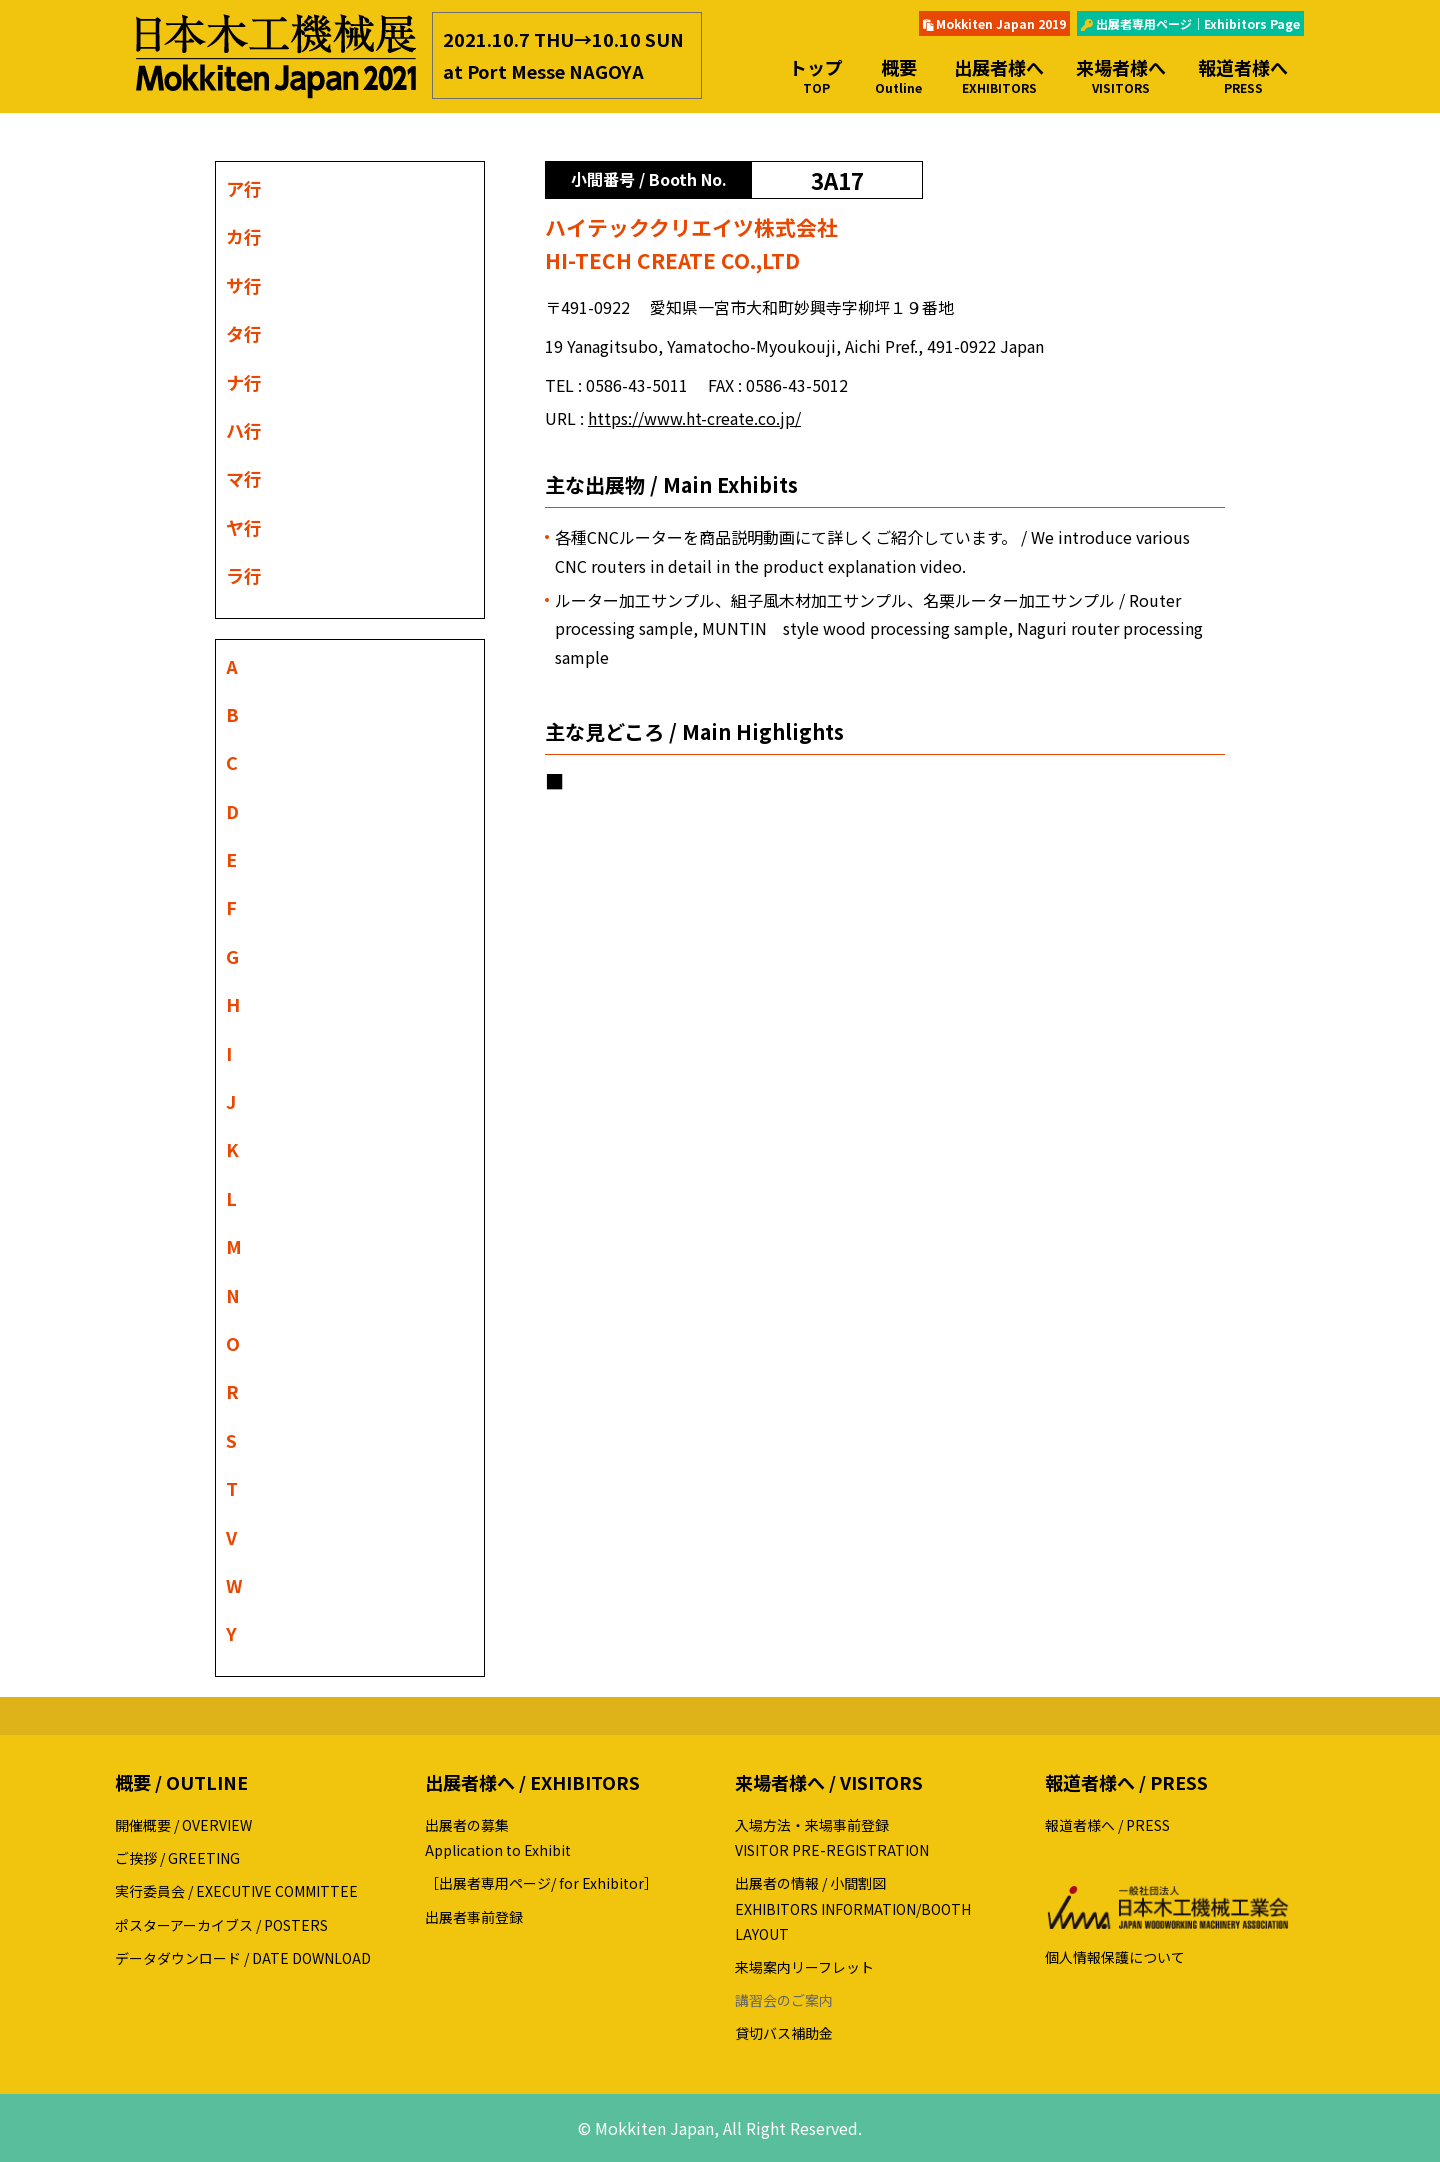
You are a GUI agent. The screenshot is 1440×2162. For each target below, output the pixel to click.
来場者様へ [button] (1121, 75)
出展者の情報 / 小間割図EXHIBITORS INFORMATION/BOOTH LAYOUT (853, 1908)
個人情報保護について (1115, 1957)
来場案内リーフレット (804, 1967)
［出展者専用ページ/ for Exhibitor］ (541, 1883)
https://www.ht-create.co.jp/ (694, 418)
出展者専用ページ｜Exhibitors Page (1190, 23)
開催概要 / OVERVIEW (183, 1825)
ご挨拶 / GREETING (177, 1858)
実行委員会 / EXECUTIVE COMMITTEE (236, 1891)
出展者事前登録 (474, 1917)
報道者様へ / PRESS (1107, 1825)
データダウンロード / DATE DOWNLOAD (243, 1958)
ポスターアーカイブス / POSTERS (221, 1925)
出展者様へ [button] (999, 75)
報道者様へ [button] (1243, 75)
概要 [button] (898, 75)
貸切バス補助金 (784, 2033)
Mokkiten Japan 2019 (995, 23)
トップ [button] (816, 75)
